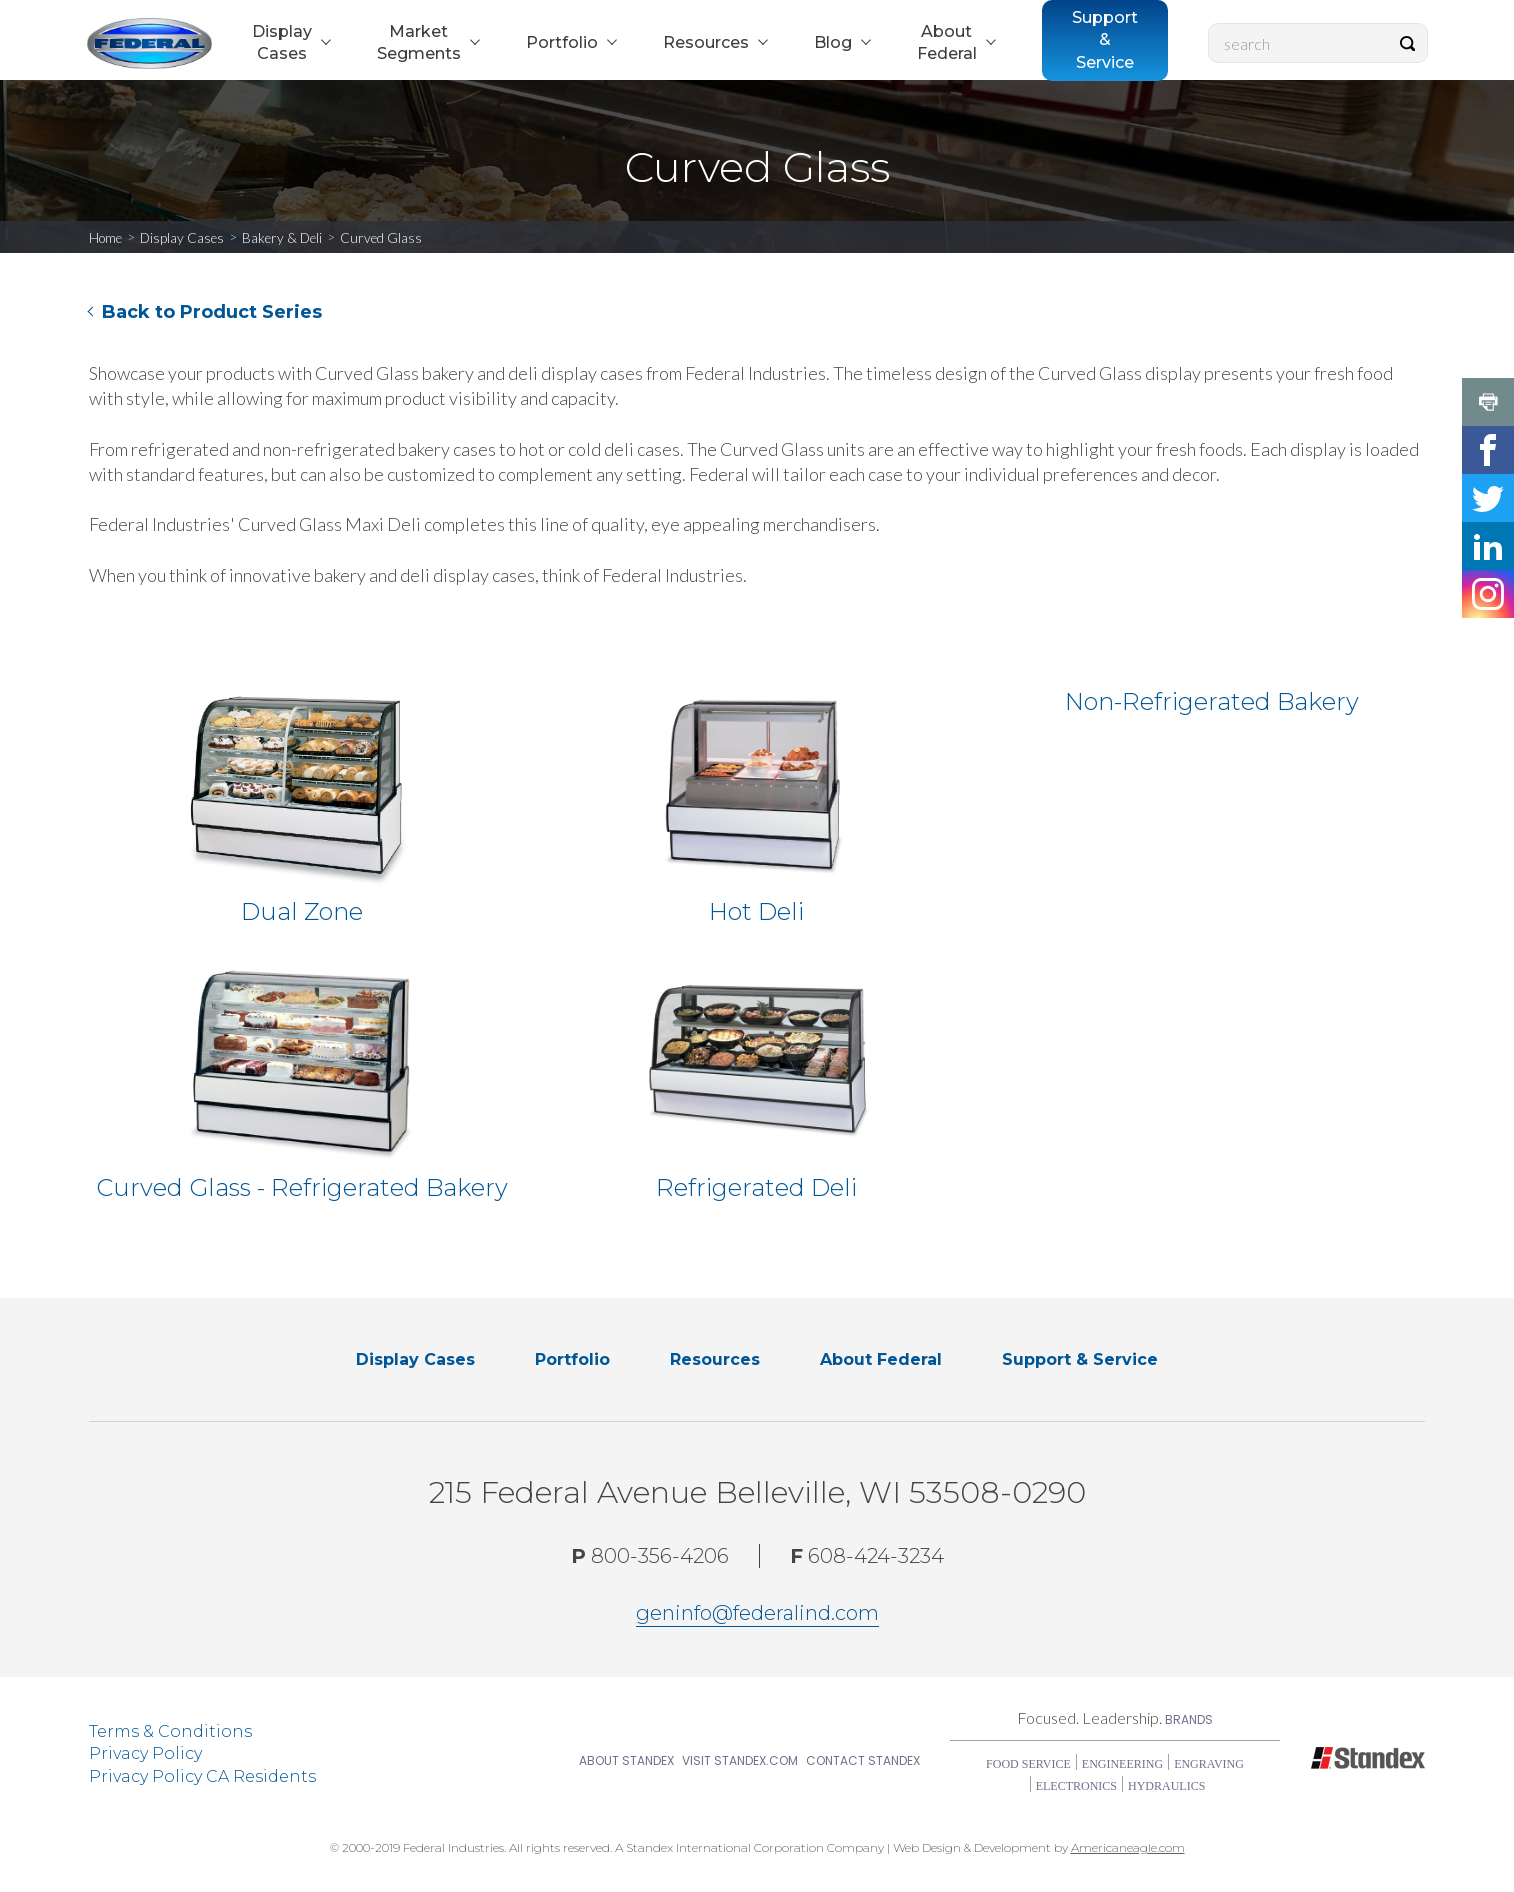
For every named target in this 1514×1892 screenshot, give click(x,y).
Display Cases (182, 238)
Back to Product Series (212, 312)
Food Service (1028, 1764)
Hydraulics (1166, 1786)
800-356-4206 (650, 1556)
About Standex (626, 1760)
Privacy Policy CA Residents (202, 1776)
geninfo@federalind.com (757, 1613)
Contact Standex (863, 1760)
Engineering (1122, 1764)
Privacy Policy (145, 1753)
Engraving (1209, 1764)
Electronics (1076, 1786)
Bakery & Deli (282, 238)
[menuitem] (289, 43)
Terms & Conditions (170, 1731)
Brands (1189, 1719)
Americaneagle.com (1128, 1847)
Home (105, 238)
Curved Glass (381, 238)
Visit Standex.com (740, 1760)
